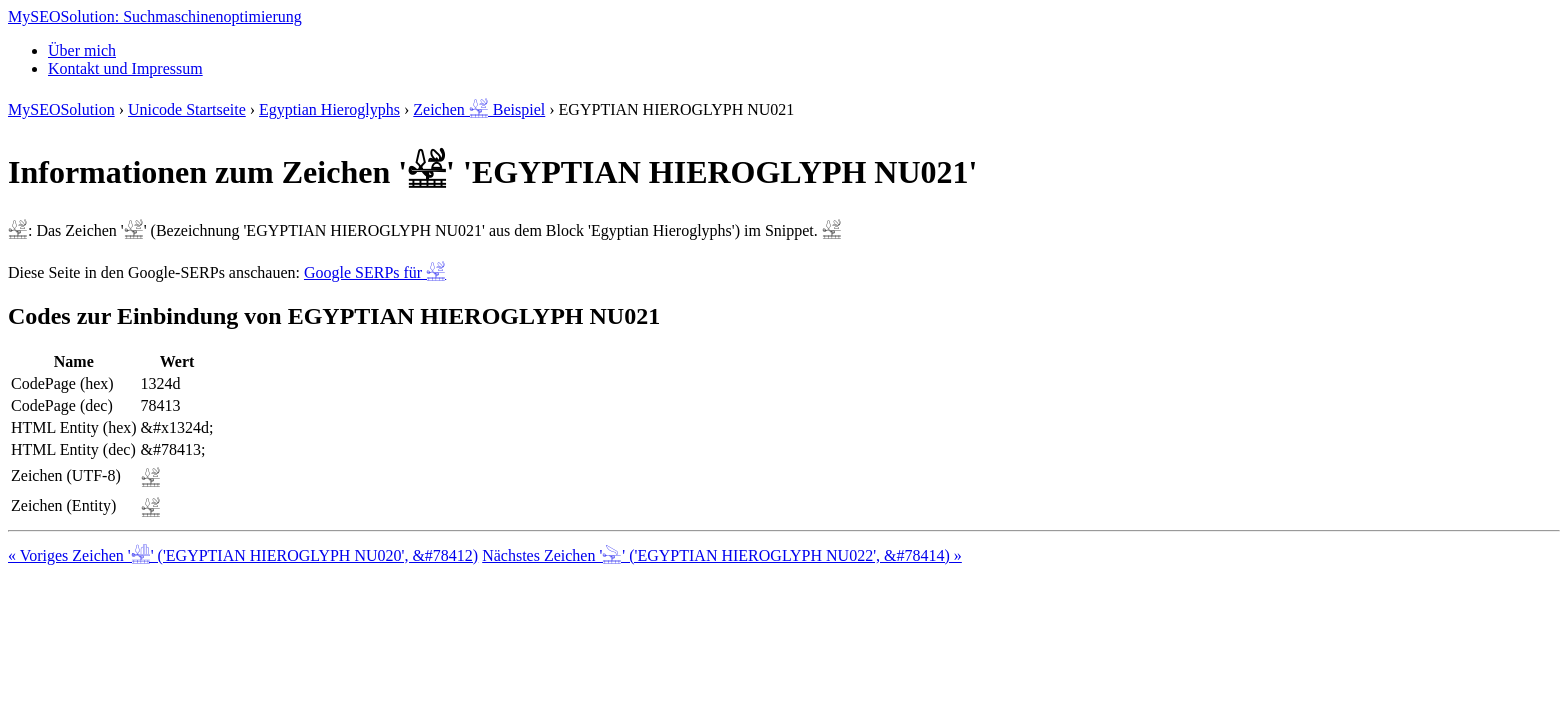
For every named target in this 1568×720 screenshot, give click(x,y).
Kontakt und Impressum (125, 68)
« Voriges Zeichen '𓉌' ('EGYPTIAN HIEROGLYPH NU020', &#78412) (243, 555)
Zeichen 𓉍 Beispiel (479, 109)
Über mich (82, 50)
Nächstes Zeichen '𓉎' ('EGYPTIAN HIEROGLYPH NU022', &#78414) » (722, 555)
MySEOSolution (61, 109)
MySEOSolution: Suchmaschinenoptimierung (155, 16)
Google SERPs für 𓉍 (375, 272)
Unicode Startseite (187, 109)
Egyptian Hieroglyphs (329, 109)
